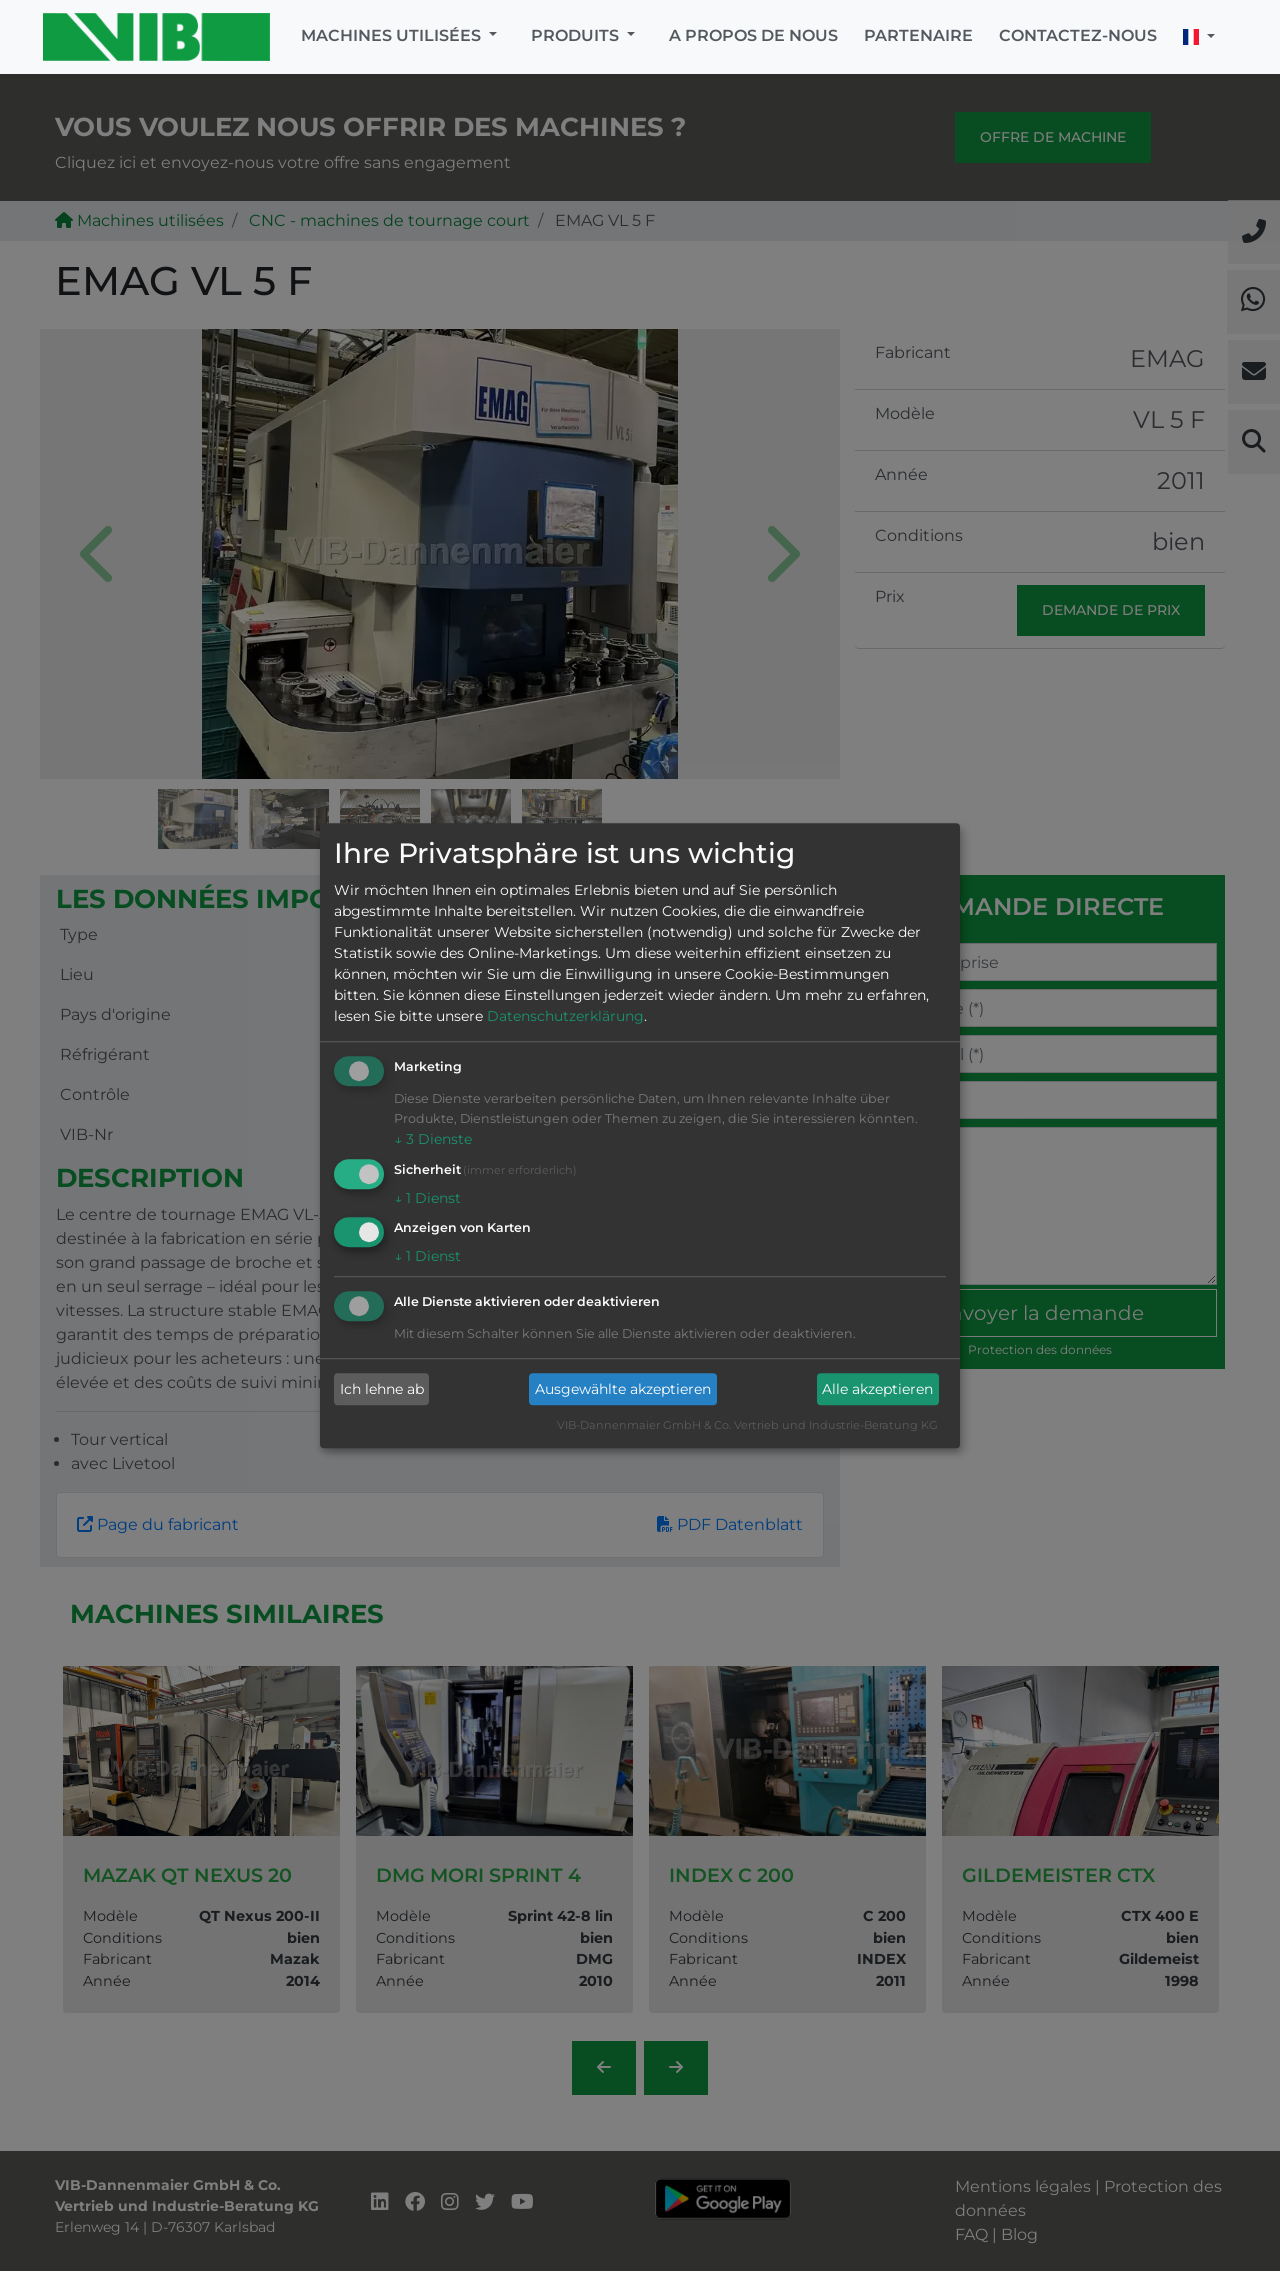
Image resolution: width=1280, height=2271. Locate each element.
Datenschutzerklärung (565, 1016)
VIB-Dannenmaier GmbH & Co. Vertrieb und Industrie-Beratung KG (747, 1426)
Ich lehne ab (382, 1389)
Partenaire (918, 35)
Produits (577, 35)
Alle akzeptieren (877, 1389)
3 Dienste (433, 1139)
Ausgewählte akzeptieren (623, 1389)
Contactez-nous (1078, 35)
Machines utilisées (393, 35)
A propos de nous (753, 35)
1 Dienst (427, 1198)
